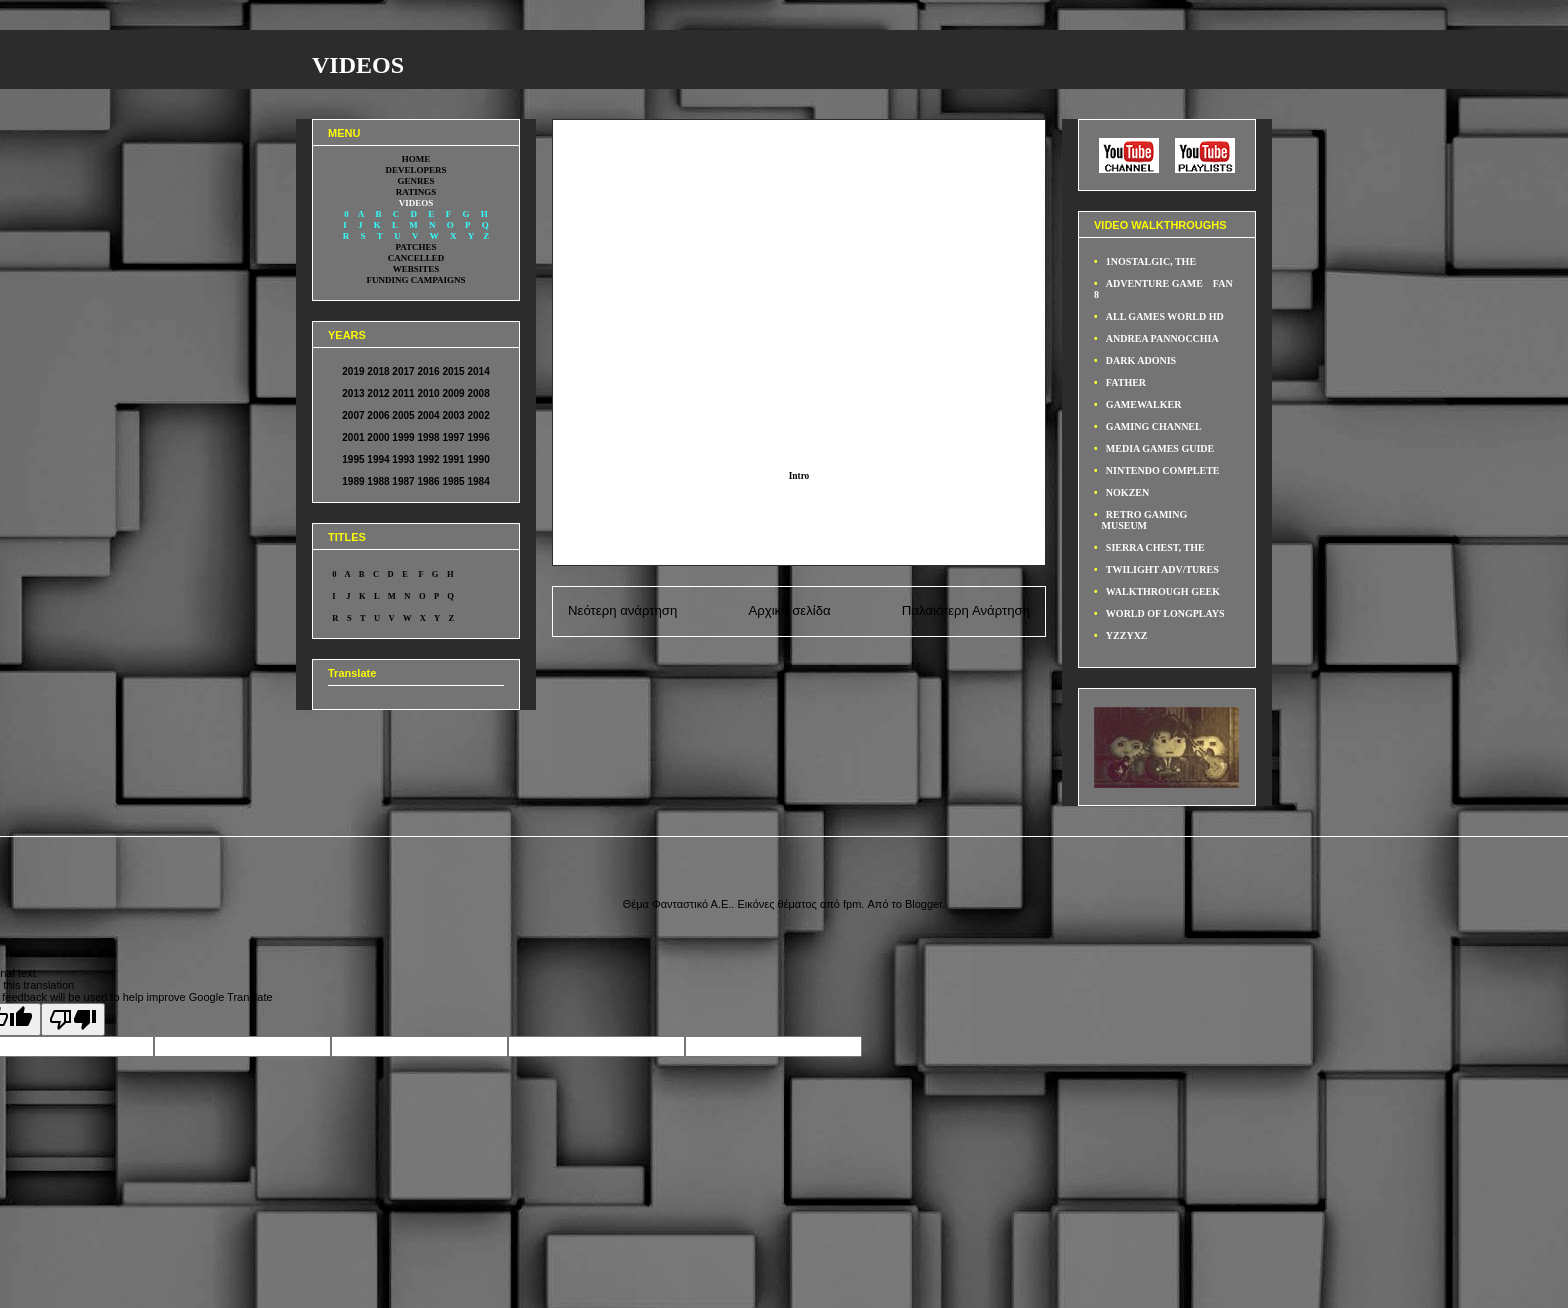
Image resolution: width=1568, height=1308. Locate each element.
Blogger (923, 904)
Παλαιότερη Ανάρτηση (966, 610)
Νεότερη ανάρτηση (622, 610)
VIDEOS (358, 65)
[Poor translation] (73, 1019)
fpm (852, 904)
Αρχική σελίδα (789, 610)
